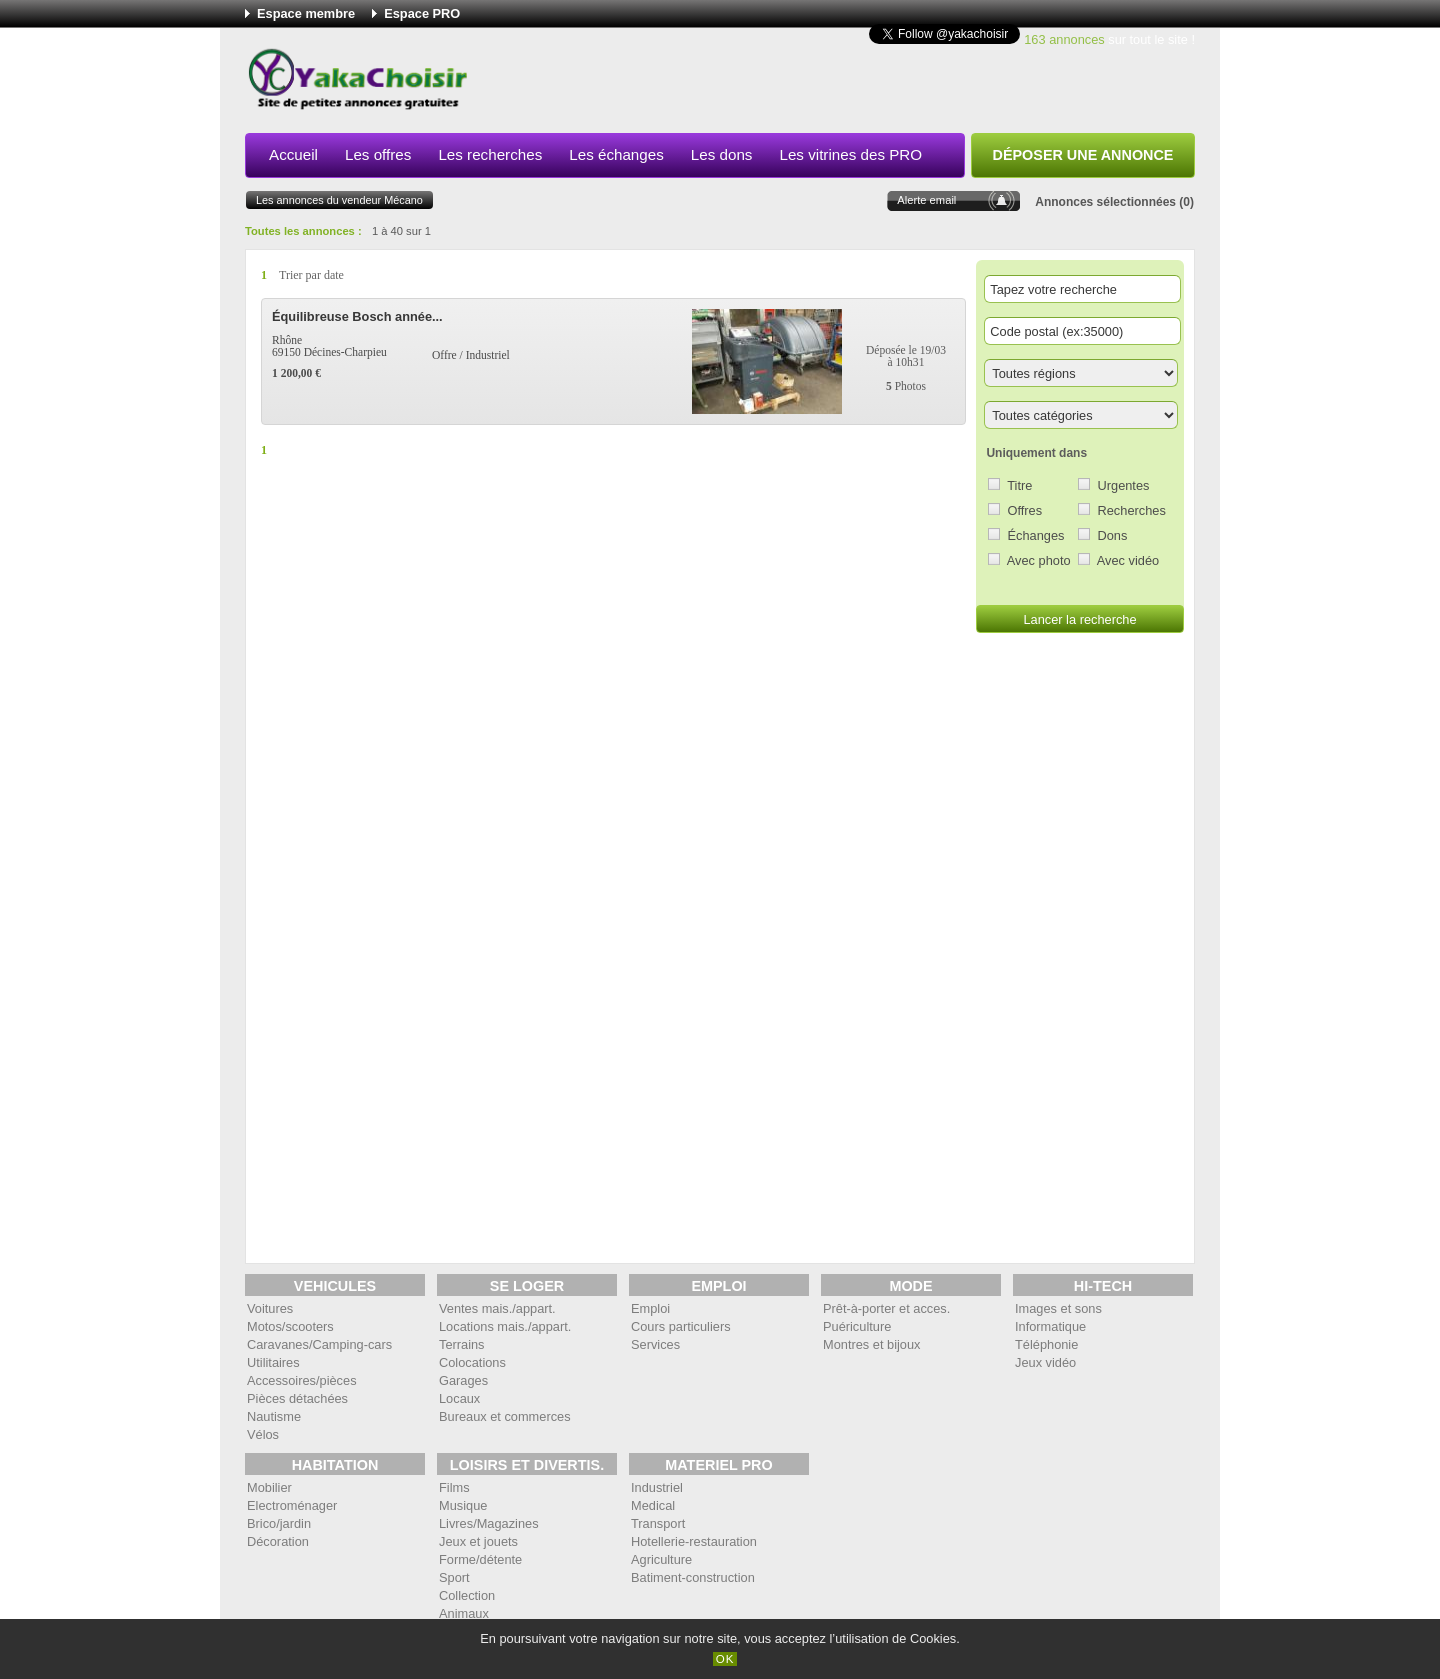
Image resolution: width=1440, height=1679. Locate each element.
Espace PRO (422, 13)
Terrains (462, 1344)
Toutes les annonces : (303, 231)
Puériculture (857, 1326)
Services (655, 1344)
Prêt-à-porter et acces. (886, 1308)
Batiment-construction (693, 1577)
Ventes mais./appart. (497, 1308)
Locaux (459, 1398)
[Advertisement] (831, 84)
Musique (463, 1505)
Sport (454, 1577)
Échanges (1036, 535)
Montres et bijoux (871, 1344)
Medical (653, 1505)
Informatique (1050, 1326)
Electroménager (292, 1505)
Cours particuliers (681, 1326)
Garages (463, 1380)
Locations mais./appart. (505, 1326)
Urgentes (1124, 485)
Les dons (722, 154)
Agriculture (661, 1559)
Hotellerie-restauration (694, 1541)
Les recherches (490, 154)
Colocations (472, 1362)
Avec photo (1039, 560)
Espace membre (306, 13)
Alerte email (926, 200)
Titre (1019, 485)
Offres (1025, 510)
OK (725, 1659)
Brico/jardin (279, 1523)
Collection (467, 1595)
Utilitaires (273, 1362)
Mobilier (269, 1487)
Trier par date (311, 275)
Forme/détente (480, 1559)
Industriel (657, 1487)
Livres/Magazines (489, 1523)
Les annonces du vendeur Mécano (339, 200)
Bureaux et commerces (505, 1416)
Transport (658, 1523)
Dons (1113, 535)
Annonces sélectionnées (1105, 202)
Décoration (278, 1541)
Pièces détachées (297, 1398)
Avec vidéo (1128, 560)
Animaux (464, 1613)
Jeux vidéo (1045, 1362)
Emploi (650, 1308)
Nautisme (274, 1416)
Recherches (1132, 510)
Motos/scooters (290, 1326)
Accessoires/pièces (302, 1380)
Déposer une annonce (1083, 155)
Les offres (378, 154)
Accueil (293, 154)
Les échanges (616, 154)
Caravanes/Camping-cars (319, 1344)
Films (454, 1487)
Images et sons (1058, 1308)
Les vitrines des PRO (850, 154)
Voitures (270, 1308)
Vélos (263, 1434)
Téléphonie (1046, 1344)
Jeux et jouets (478, 1541)
